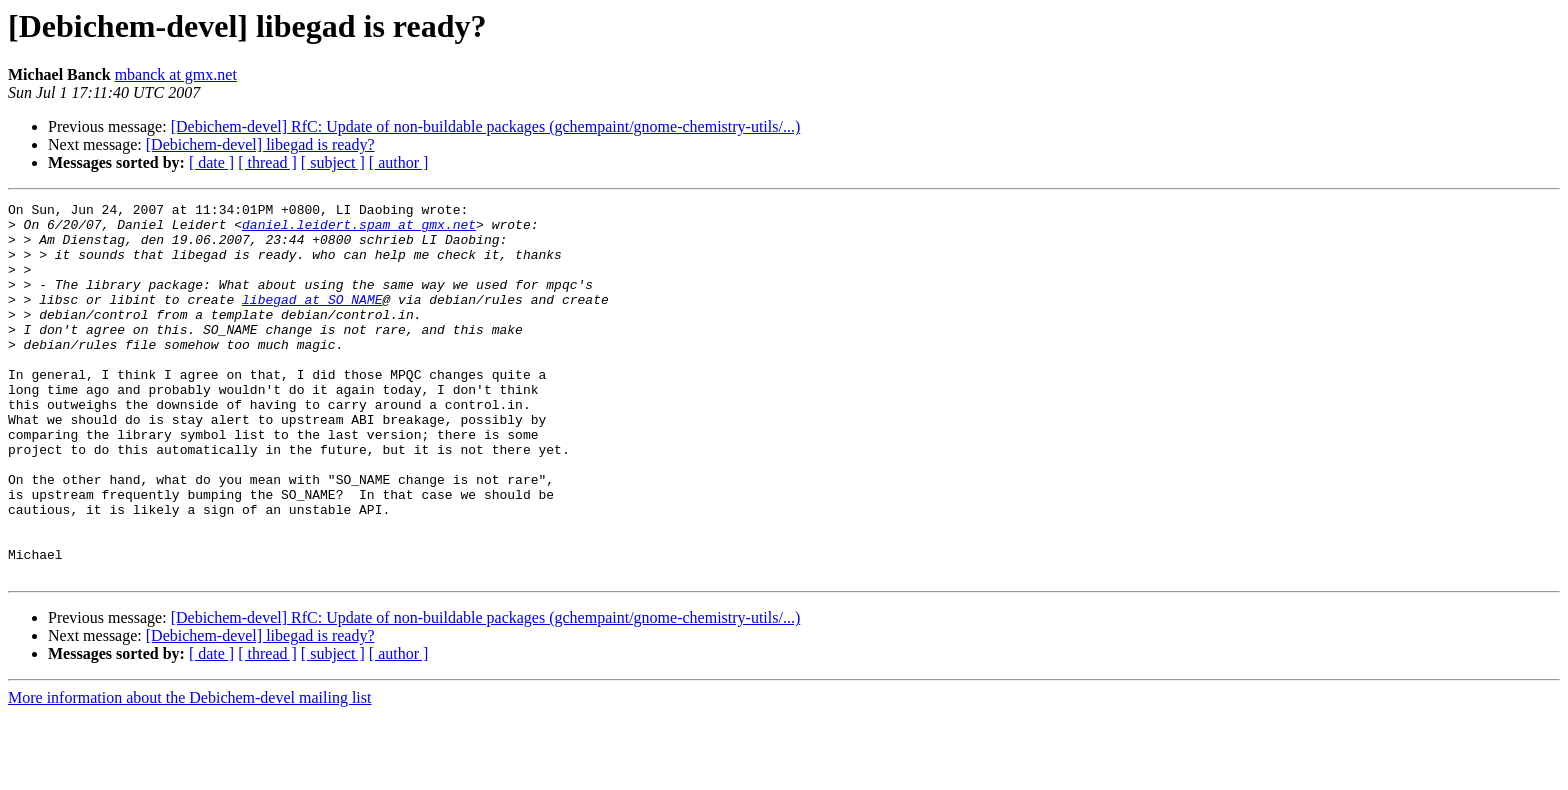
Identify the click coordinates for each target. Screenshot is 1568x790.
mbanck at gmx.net (176, 74)
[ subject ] (333, 162)
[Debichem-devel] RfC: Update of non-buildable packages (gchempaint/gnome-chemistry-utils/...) (486, 126)
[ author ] (399, 162)
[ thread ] (267, 162)
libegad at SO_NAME (312, 320)
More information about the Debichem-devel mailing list (189, 772)
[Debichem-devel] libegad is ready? (260, 144)
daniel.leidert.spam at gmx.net (359, 230)
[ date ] (211, 162)
